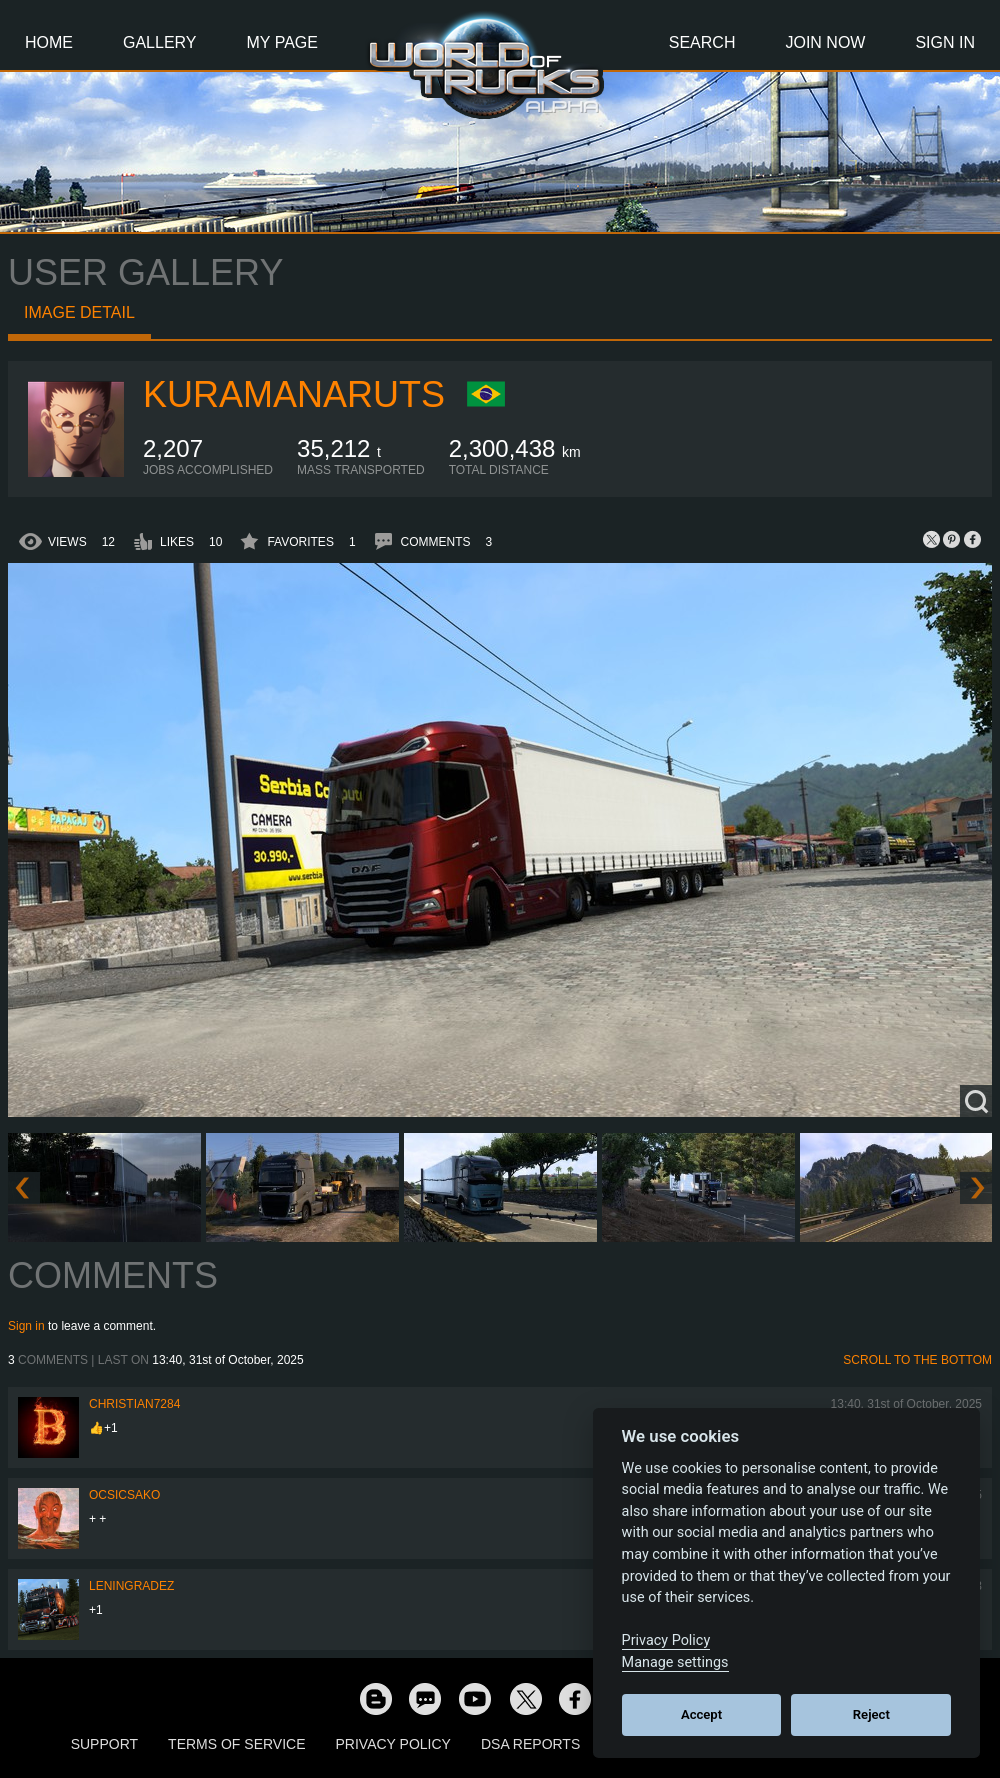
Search (702, 42)
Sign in (26, 1326)
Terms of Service (236, 1744)
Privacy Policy (393, 1744)
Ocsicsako (124, 1495)
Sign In (945, 42)
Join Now (825, 42)
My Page (282, 42)
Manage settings (675, 1662)
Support (104, 1744)
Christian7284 (134, 1404)
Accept (701, 1714)
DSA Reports (530, 1744)
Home (49, 42)
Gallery (160, 42)
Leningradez (131, 1586)
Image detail (79, 312)
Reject (871, 1714)
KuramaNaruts (294, 394)
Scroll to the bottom (917, 1360)
